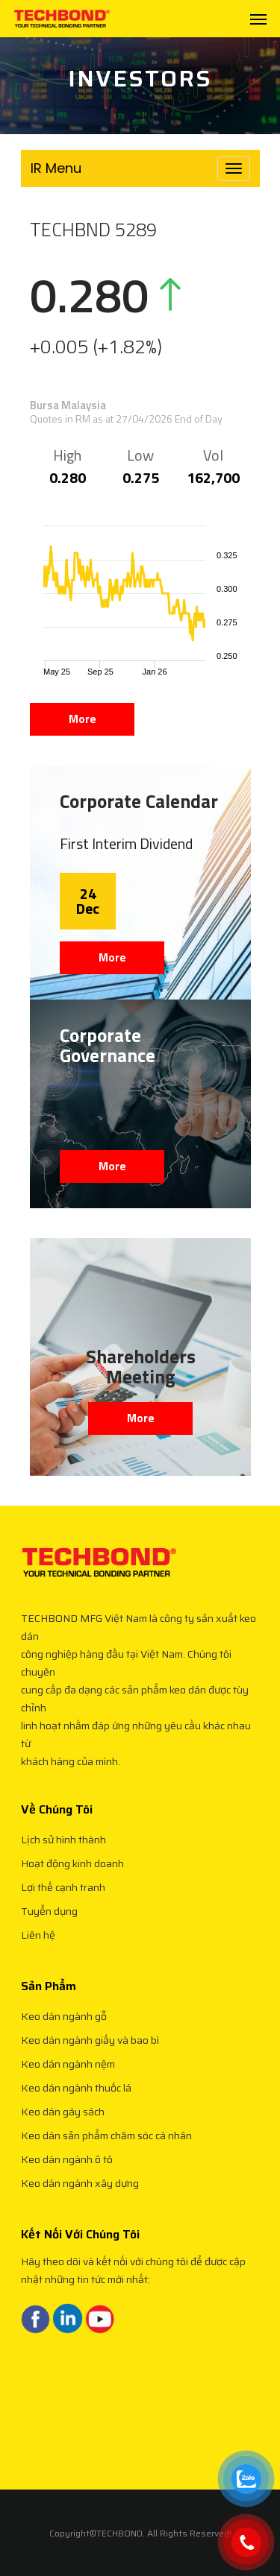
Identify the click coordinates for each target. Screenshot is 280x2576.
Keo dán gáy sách (63, 2111)
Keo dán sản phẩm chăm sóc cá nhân (106, 2135)
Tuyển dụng (49, 1911)
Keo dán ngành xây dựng (80, 2183)
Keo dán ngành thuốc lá (76, 2088)
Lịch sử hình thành (63, 1839)
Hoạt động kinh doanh (72, 1863)
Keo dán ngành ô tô (67, 2159)
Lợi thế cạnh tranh (63, 1887)
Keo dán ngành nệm (68, 2064)
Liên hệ (38, 1935)
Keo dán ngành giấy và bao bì (90, 2040)
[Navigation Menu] (258, 18)
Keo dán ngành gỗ (64, 2016)
